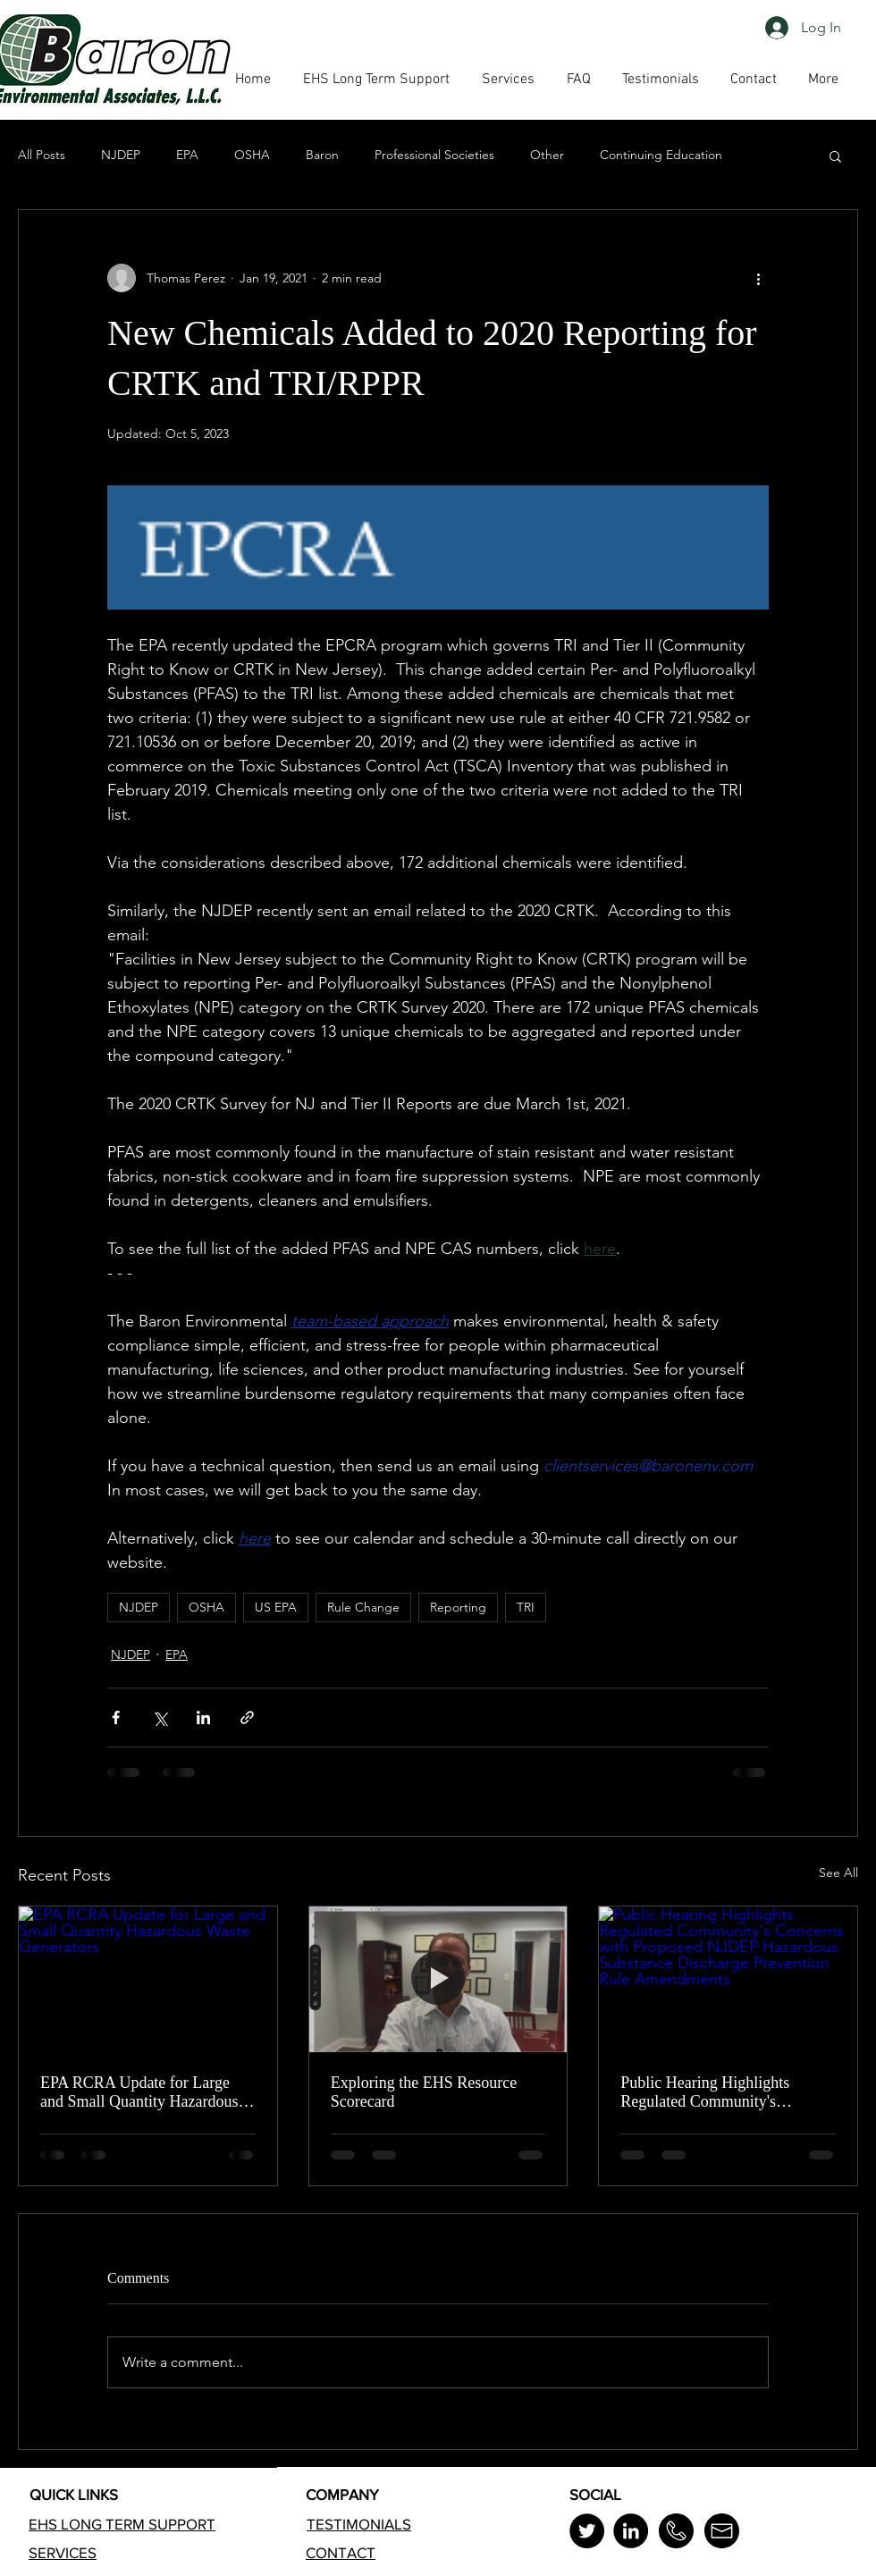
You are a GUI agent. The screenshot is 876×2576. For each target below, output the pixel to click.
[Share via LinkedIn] (203, 1717)
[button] (578, 79)
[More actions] (758, 278)
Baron (322, 155)
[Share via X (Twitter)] (159, 1717)
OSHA (252, 155)
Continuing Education (661, 155)
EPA (187, 155)
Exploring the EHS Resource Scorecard (424, 2092)
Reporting (458, 1607)
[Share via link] (247, 1717)
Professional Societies (434, 155)
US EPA (276, 1607)
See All (838, 1873)
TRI (526, 1607)
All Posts (41, 155)
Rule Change (363, 1607)
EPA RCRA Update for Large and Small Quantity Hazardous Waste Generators (139, 2092)
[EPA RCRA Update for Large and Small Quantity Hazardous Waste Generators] (148, 1979)
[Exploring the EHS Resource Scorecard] (438, 1979)
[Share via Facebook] (115, 1717)
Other (547, 155)
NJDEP (120, 155)
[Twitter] (586, 2530)
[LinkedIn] (630, 2530)
